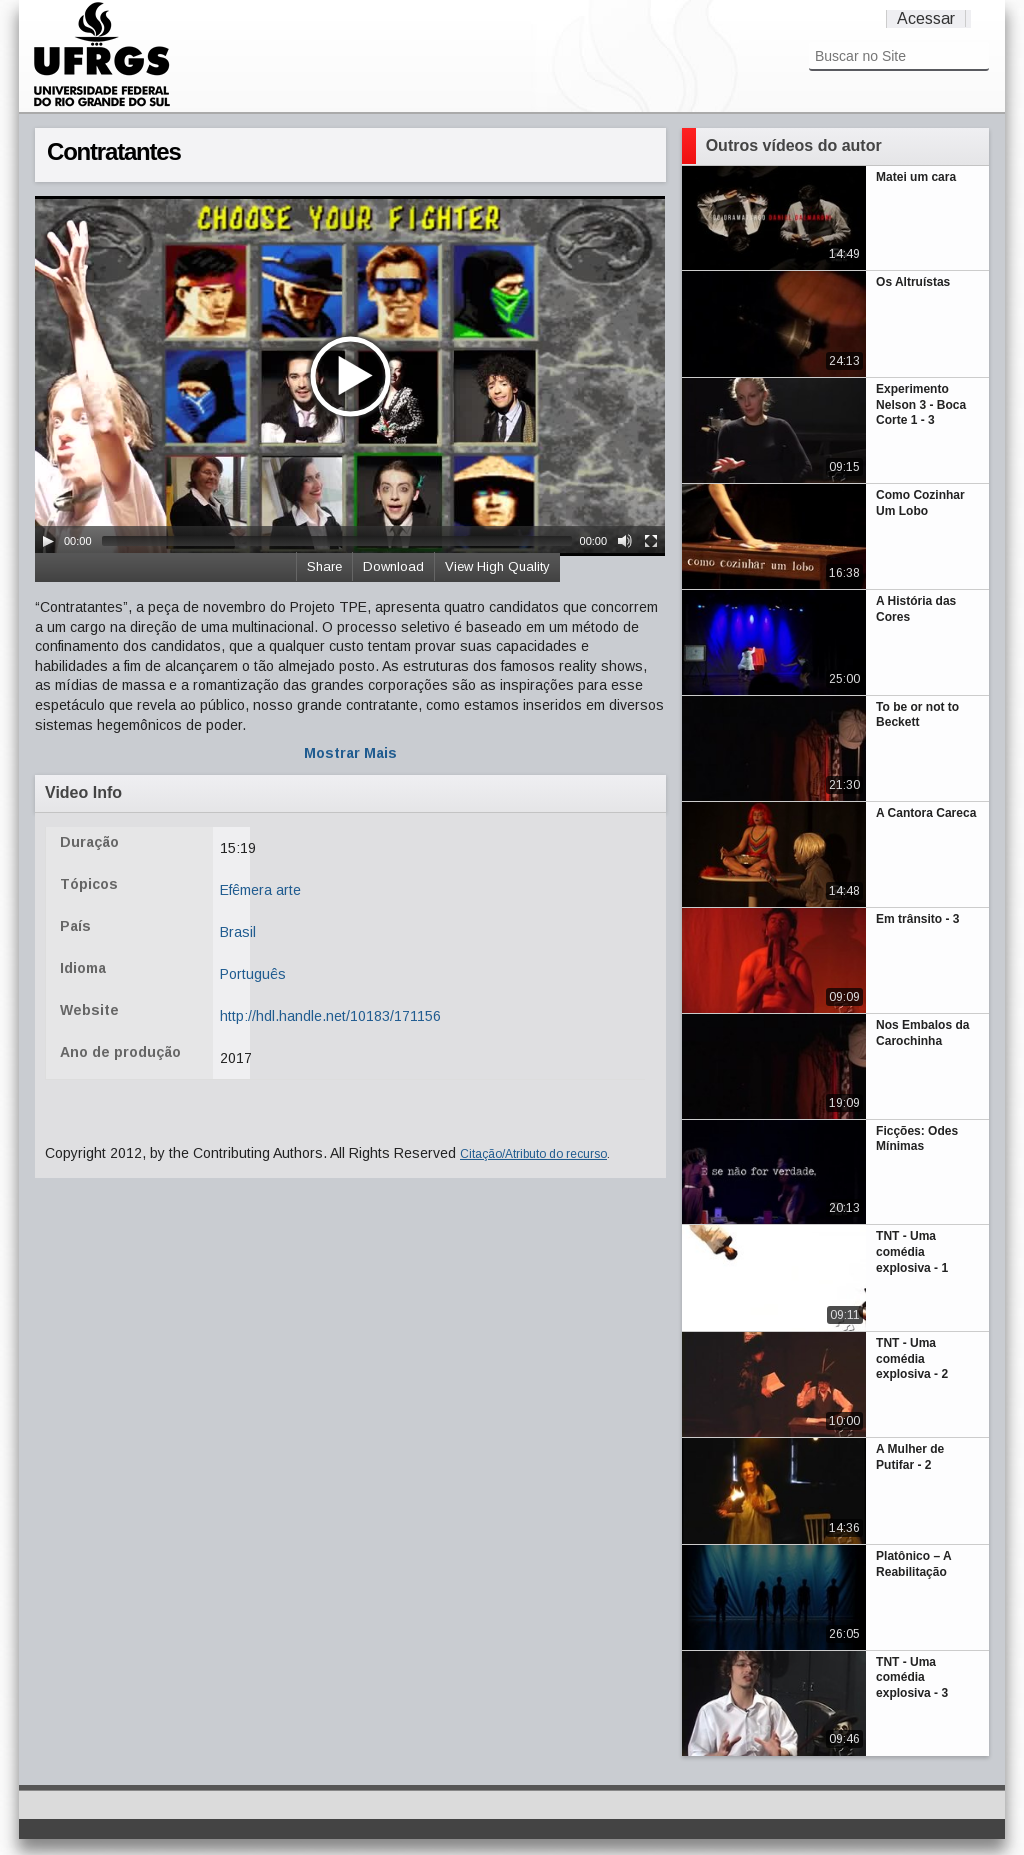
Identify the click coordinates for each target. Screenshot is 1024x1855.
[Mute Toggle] (625, 541)
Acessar (926, 18)
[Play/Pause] (48, 541)
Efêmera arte (260, 890)
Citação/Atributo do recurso (533, 1154)
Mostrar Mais (350, 753)
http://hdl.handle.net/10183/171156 (330, 1016)
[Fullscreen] (651, 541)
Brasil (238, 932)
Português (253, 974)
